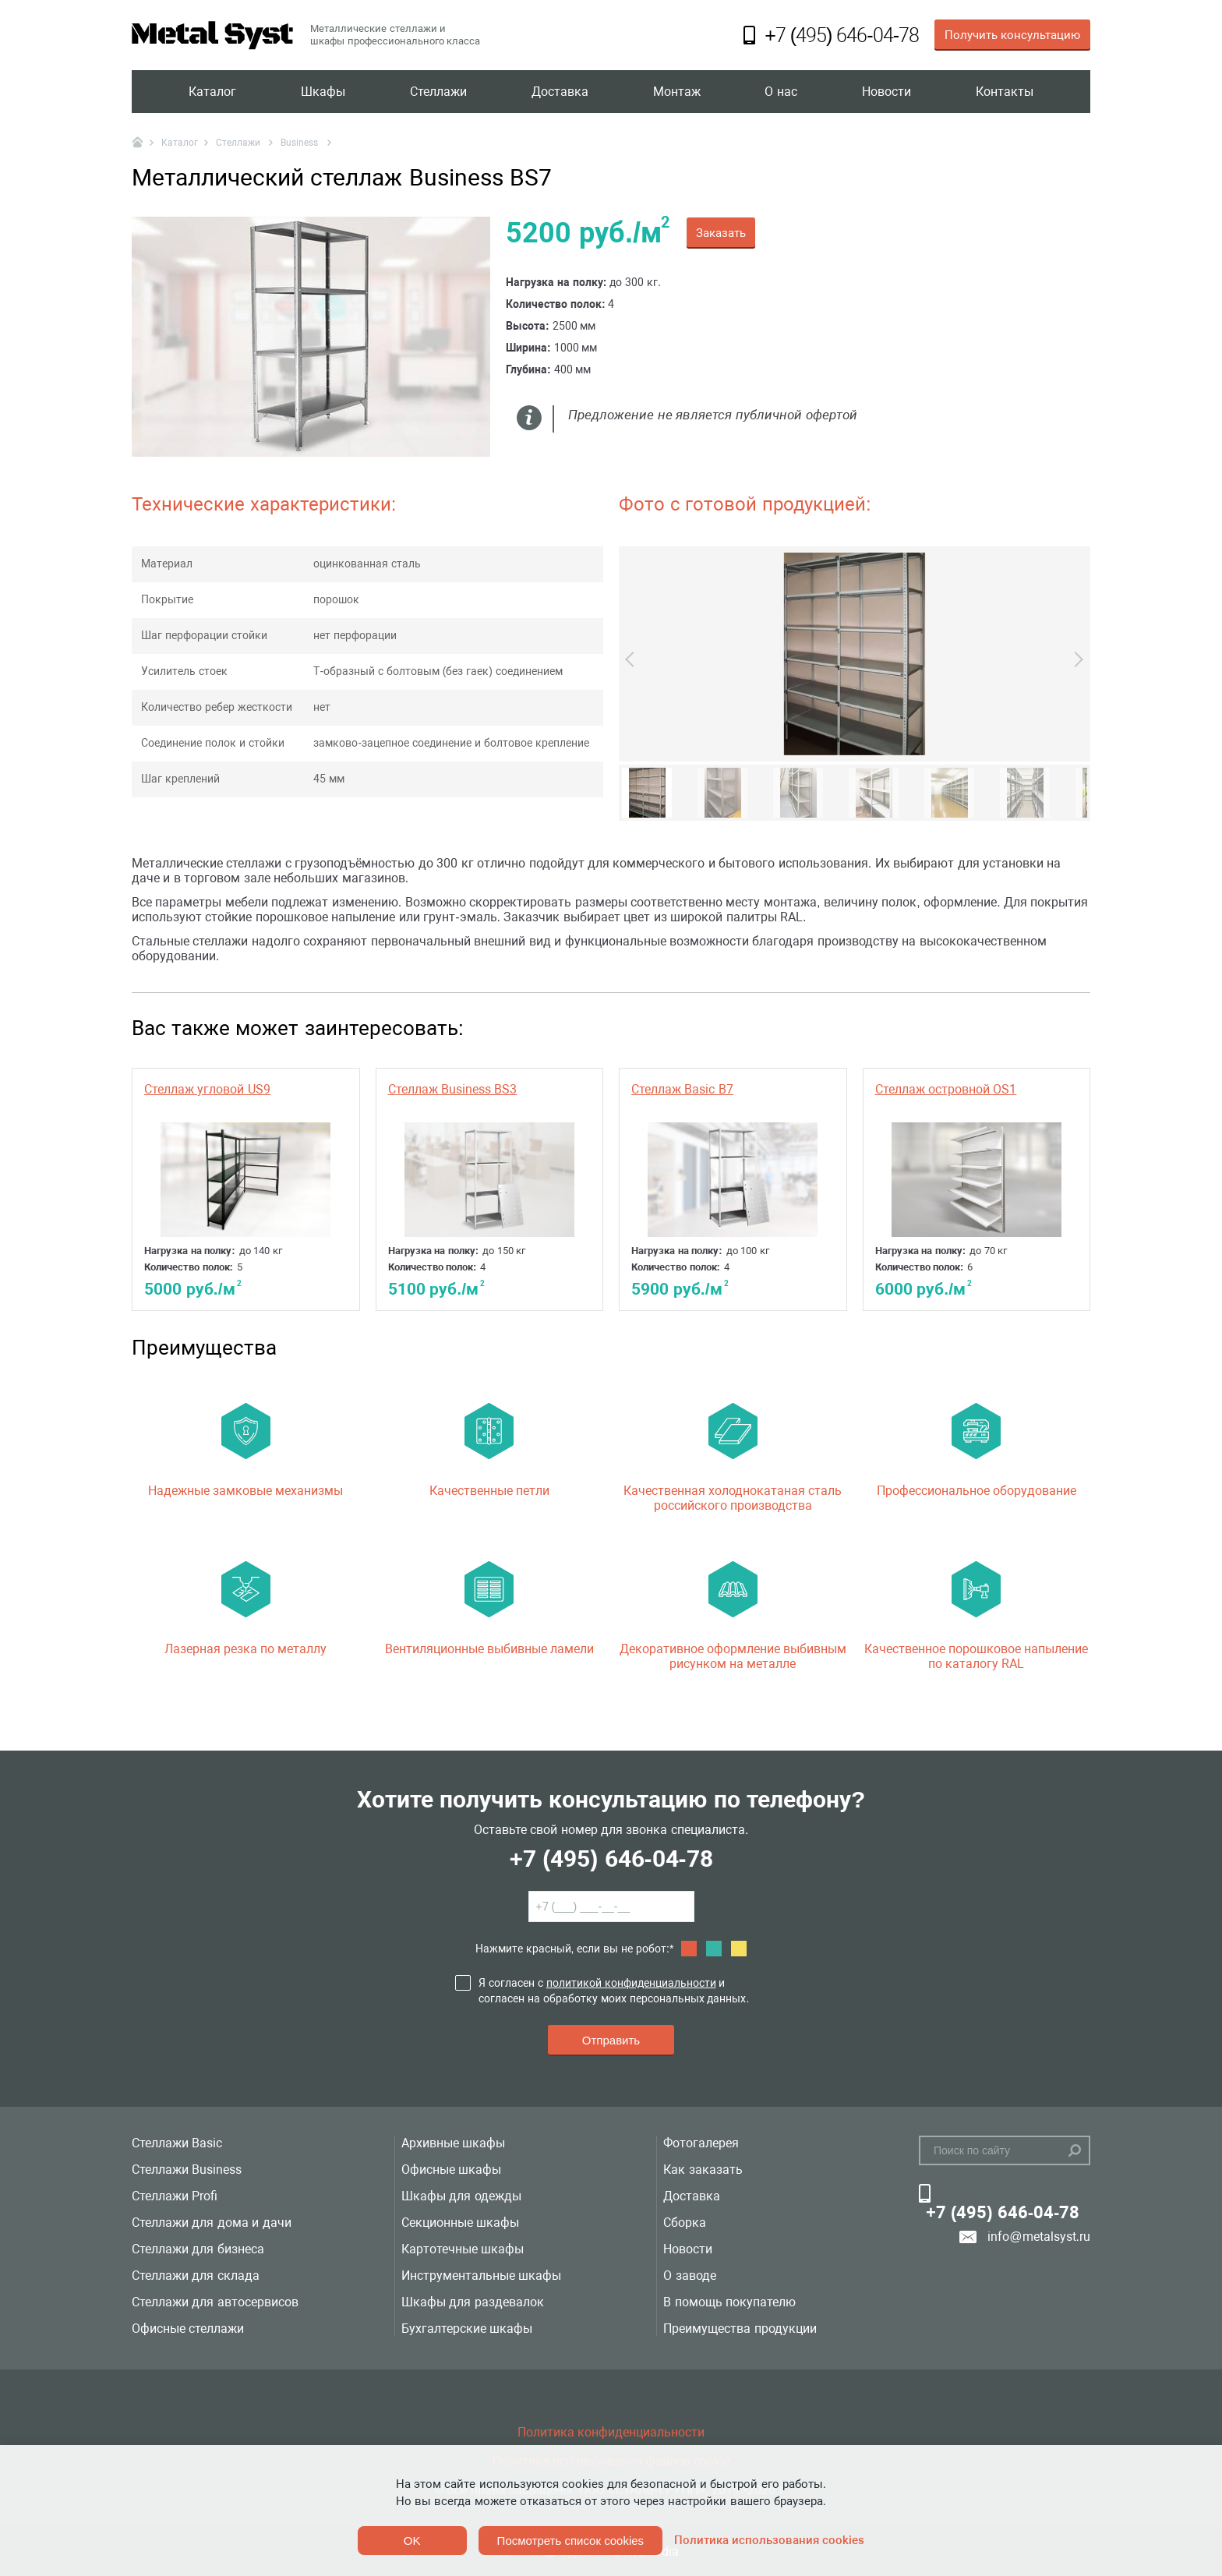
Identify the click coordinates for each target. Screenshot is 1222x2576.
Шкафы (323, 91)
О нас (780, 91)
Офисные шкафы (451, 2169)
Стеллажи (438, 91)
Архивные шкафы (453, 2143)
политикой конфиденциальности (631, 1983)
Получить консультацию (1012, 35)
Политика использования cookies (769, 2540)
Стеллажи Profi (174, 2196)
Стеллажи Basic (177, 2143)
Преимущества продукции (739, 2328)
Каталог (212, 91)
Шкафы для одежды (461, 2196)
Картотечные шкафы (462, 2249)
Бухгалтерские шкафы (466, 2328)
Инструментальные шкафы (481, 2275)
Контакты (1004, 91)
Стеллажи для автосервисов (215, 2302)
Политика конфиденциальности (611, 2432)
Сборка (684, 2222)
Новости (886, 91)
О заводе (689, 2275)
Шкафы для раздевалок (472, 2302)
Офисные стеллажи (188, 2328)
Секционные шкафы (460, 2222)
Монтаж (677, 91)
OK (412, 2540)
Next (1075, 659)
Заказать (721, 233)
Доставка (560, 91)
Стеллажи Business (187, 2169)
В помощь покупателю (729, 2302)
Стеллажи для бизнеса (198, 2249)
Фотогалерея (701, 2143)
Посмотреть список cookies (570, 2540)
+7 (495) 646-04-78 (610, 1858)
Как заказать (702, 2169)
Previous (633, 659)
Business (300, 142)
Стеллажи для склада (196, 2275)
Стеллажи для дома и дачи (211, 2222)
